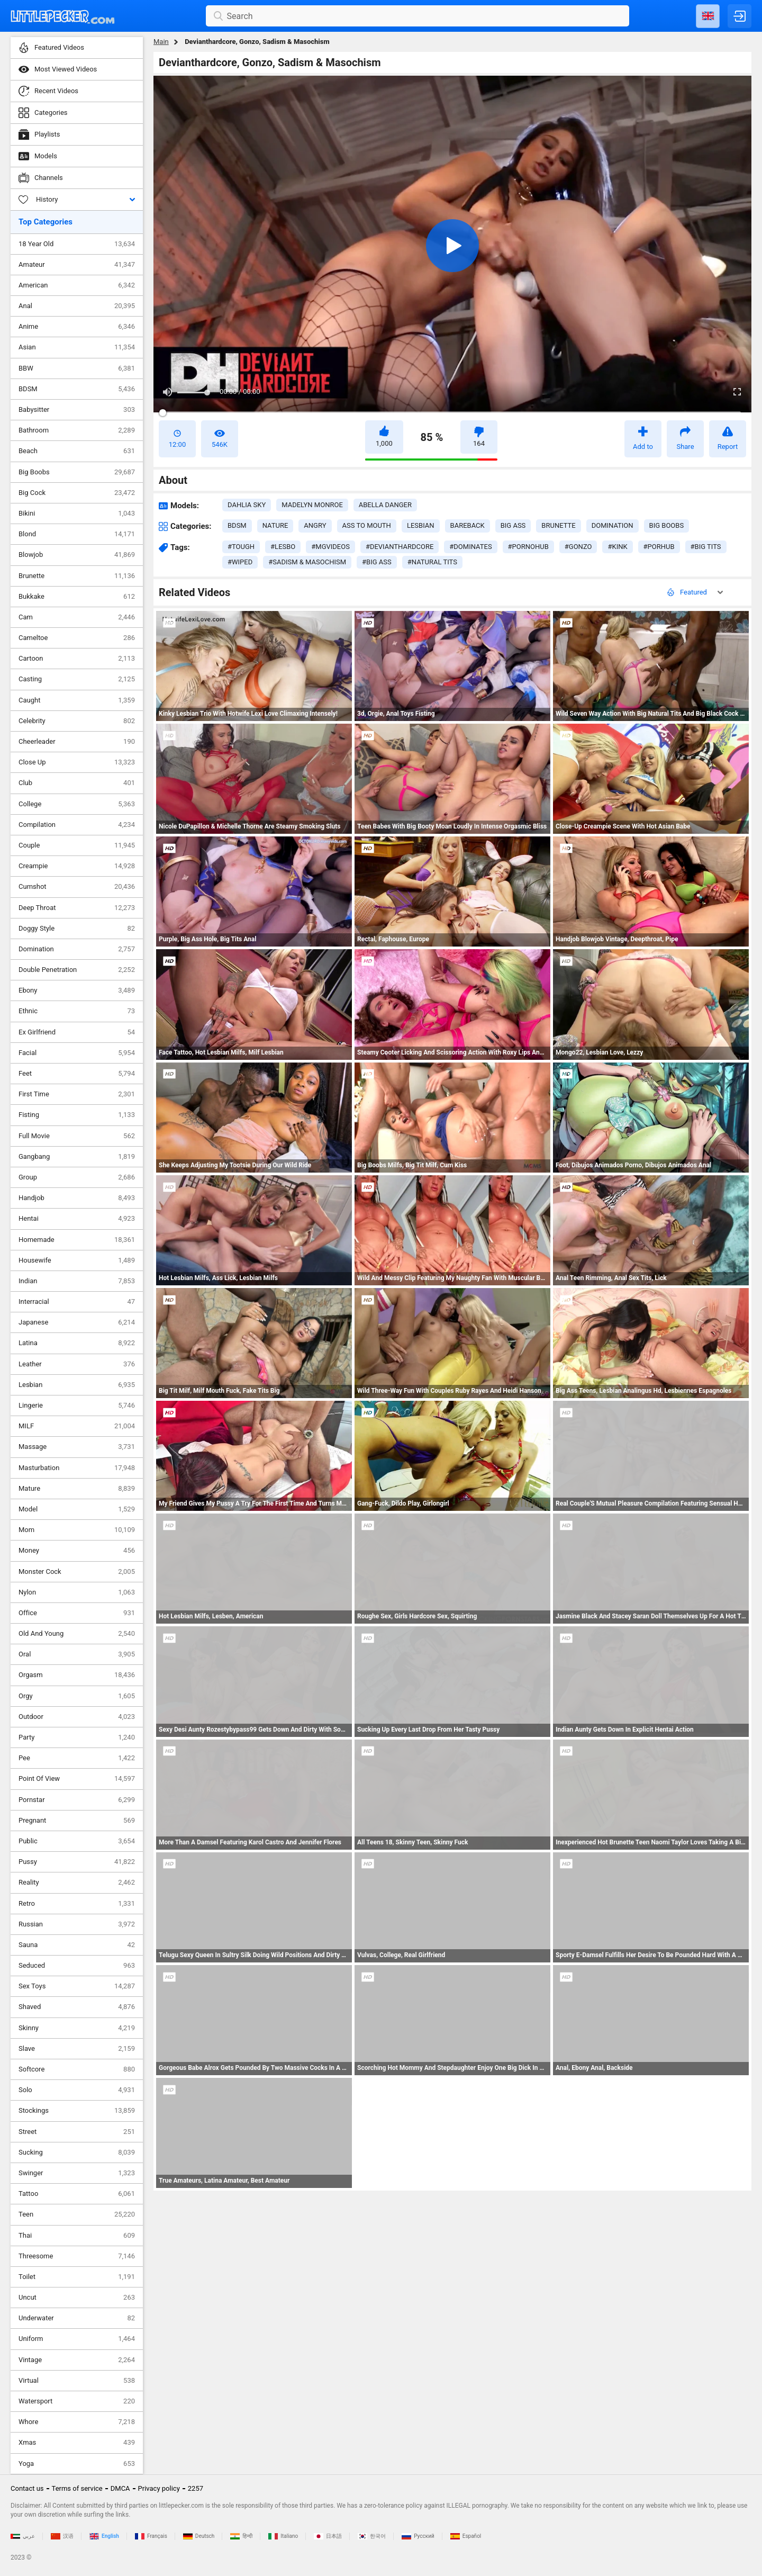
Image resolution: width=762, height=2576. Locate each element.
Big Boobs (77, 472)
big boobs (666, 525)
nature (275, 525)
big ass (513, 525)
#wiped (240, 562)
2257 (195, 2488)
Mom (77, 1530)
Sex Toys (77, 1986)
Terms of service (77, 2488)
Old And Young (77, 1633)
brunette (558, 525)
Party (77, 1737)
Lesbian (77, 1385)
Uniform (77, 2339)
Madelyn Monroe (312, 505)
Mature (77, 1488)
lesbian (420, 525)
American (77, 285)
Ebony (77, 990)
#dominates (470, 547)
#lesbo (282, 547)
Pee (77, 1758)
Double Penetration (77, 970)
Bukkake (77, 596)
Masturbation (77, 1468)
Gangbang (77, 1156)
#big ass (377, 562)
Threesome (77, 2256)
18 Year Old (77, 244)
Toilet (77, 2277)
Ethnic (77, 1011)
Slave (77, 2048)
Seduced (77, 1965)
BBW (77, 368)
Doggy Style (77, 928)
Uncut (77, 2297)
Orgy (77, 1696)
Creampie (77, 866)
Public (77, 1841)
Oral (77, 1654)
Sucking (77, 2152)
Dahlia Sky (247, 505)
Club (77, 783)
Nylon (77, 1592)
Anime (77, 326)
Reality (77, 1882)
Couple (77, 845)
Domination (77, 949)
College (77, 804)
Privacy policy (159, 2488)
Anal (77, 306)
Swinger (77, 2173)
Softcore (77, 2069)
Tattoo (77, 2194)
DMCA (120, 2488)
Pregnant (77, 1820)
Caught (77, 700)
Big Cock (77, 493)
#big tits (706, 547)
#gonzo (578, 547)
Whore (77, 2422)
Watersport (77, 2401)
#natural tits (432, 562)
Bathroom (77, 430)
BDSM (77, 389)
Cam (77, 617)
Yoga (77, 2464)
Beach (77, 451)
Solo (77, 2090)
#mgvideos (330, 547)
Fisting (77, 1115)
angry (315, 525)
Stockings (77, 2110)
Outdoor (77, 1717)
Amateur (77, 264)
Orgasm (77, 1675)
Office (77, 1613)
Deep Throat (77, 908)
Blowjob (77, 555)
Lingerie (77, 1405)
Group (77, 1177)
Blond (77, 534)
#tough (241, 547)
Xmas (77, 2442)
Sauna (77, 1945)
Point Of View (77, 1779)
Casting (77, 679)
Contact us (27, 2488)
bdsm (237, 525)
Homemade (77, 1240)
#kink (617, 547)
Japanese (77, 1322)
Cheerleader (77, 741)
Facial (77, 1053)
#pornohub (528, 547)
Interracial (77, 1302)
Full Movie (77, 1136)
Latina (77, 1343)
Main (161, 42)
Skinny (77, 2028)
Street (77, 2132)
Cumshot (77, 886)
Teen (77, 2214)
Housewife (77, 1260)
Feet (77, 1073)
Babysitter (77, 410)
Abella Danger (385, 505)
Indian (77, 1281)
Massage (77, 1447)
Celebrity (77, 721)
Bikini (77, 513)
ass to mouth (366, 525)
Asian (77, 347)
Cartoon (77, 658)
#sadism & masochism (307, 562)
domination (612, 525)
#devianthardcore (399, 547)
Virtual (77, 2380)
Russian (77, 1924)
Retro (77, 1903)
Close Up (77, 762)
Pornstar (77, 1800)
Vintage (77, 2360)
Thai (77, 2235)
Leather (77, 1364)
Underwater (77, 2318)
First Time (77, 1094)
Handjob (77, 1198)
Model (77, 1509)
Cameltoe (77, 638)
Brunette (77, 576)
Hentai (77, 1218)
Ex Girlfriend (77, 1032)
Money (77, 1550)
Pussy (77, 1862)
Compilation (77, 825)
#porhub (659, 547)
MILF (77, 1426)
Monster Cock (77, 1572)
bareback (467, 525)
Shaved (77, 2007)
